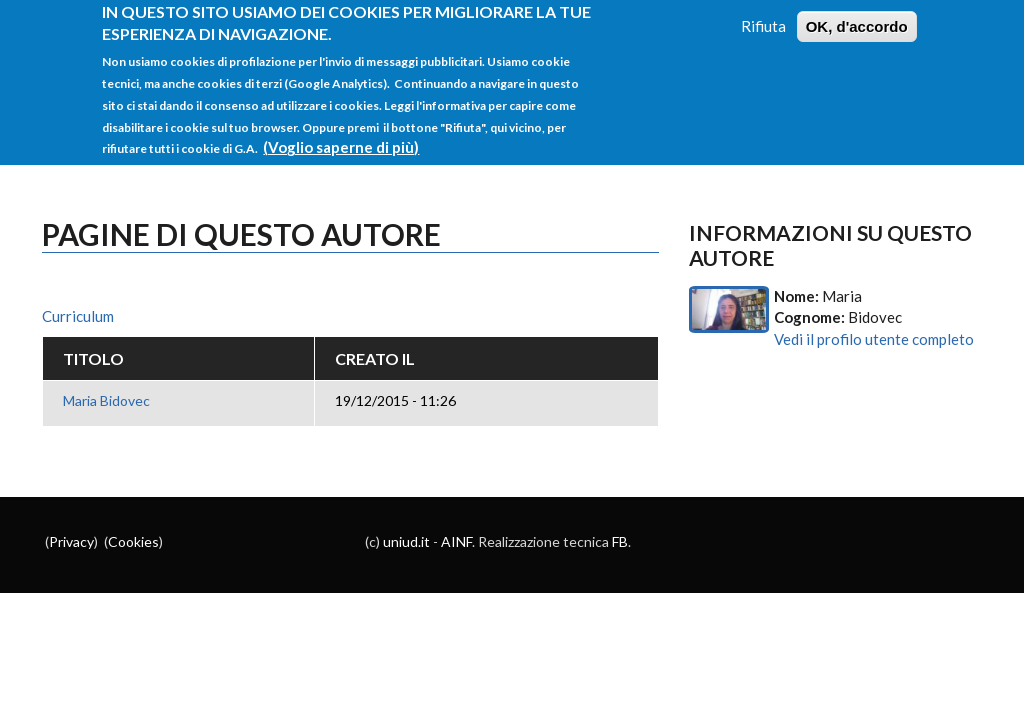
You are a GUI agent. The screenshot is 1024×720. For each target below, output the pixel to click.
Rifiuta (763, 15)
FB (620, 541)
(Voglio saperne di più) (341, 137)
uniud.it (406, 541)
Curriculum (78, 316)
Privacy (71, 541)
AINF (456, 541)
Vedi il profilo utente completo (874, 339)
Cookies (133, 541)
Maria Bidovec (106, 400)
